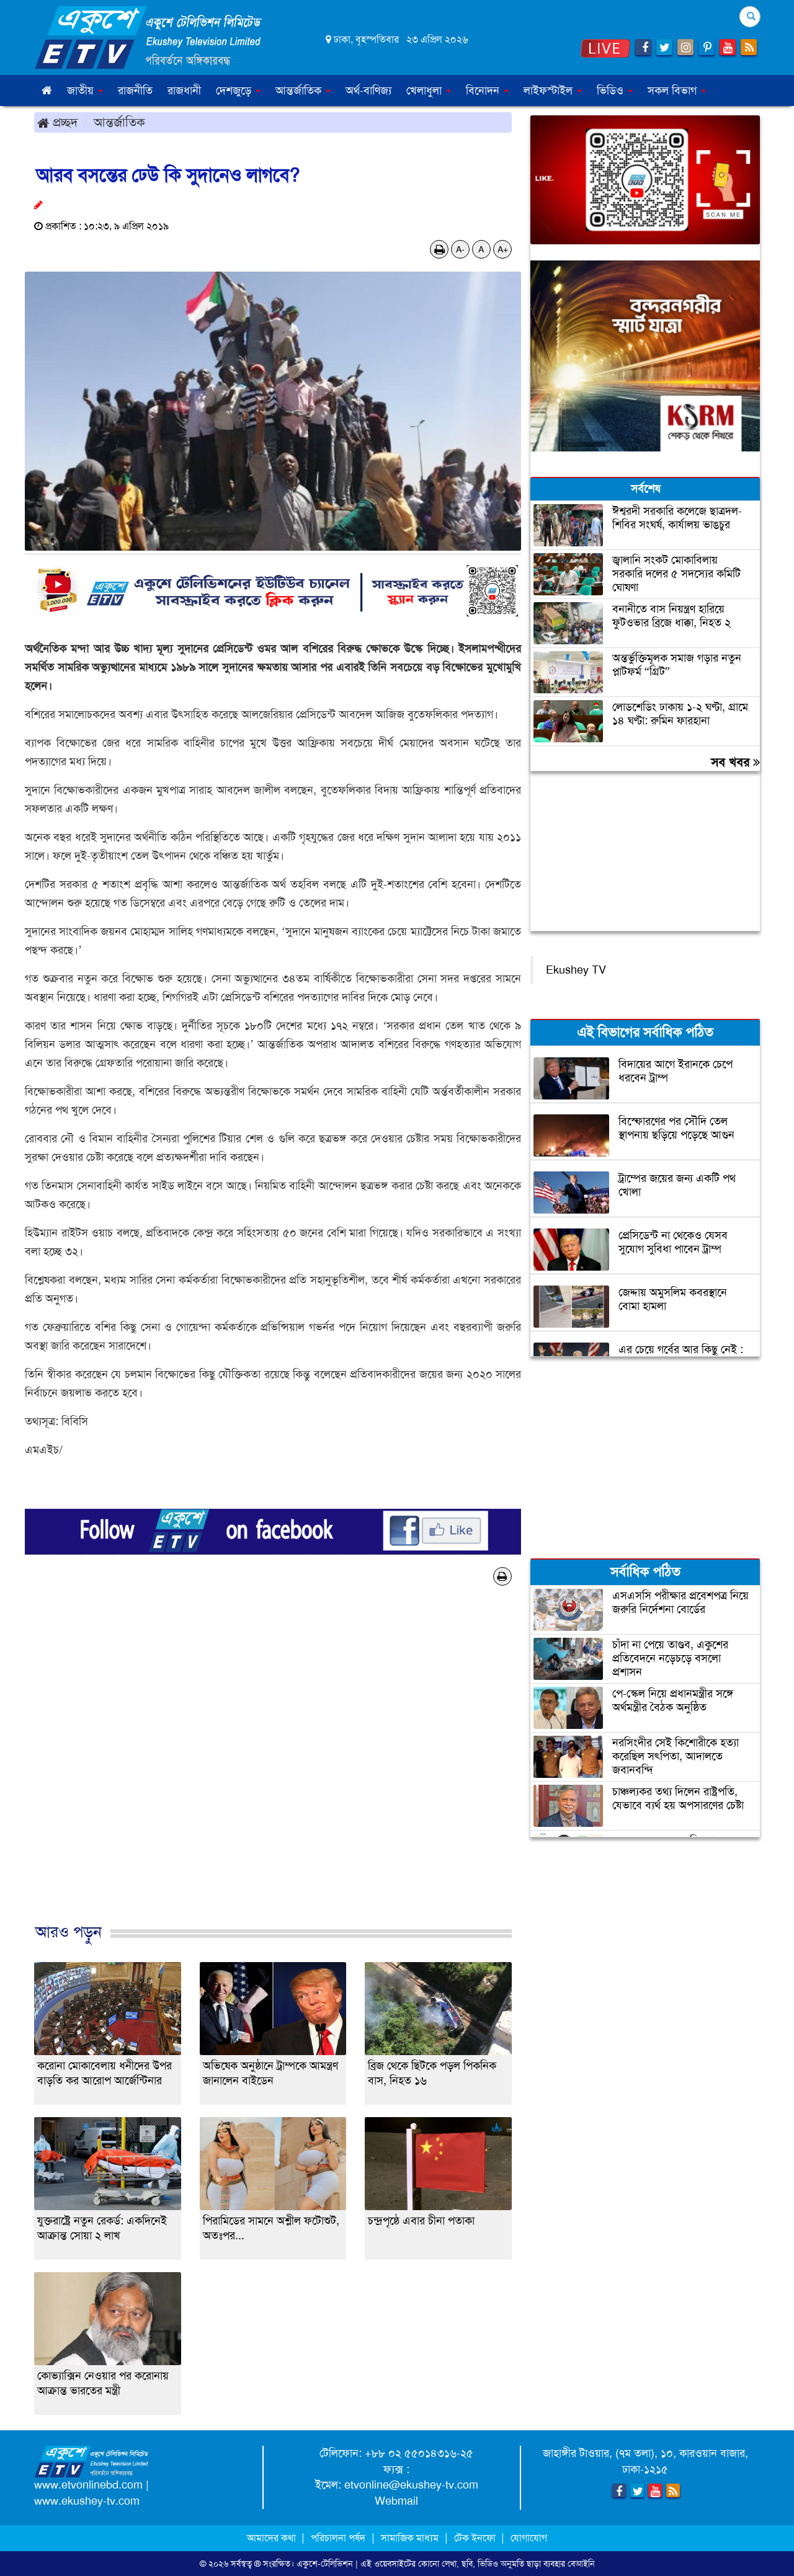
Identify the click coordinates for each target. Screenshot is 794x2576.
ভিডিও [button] (615, 90)
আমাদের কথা (272, 2537)
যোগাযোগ (529, 2537)
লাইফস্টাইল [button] (553, 90)
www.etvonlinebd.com (88, 2484)
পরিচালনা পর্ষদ (338, 2537)
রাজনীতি (135, 90)
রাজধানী (184, 90)
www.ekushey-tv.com (87, 2501)
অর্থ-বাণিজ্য (368, 90)
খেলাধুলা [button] (428, 90)
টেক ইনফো (476, 2537)
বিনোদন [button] (487, 90)
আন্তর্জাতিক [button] (303, 90)
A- (460, 249)
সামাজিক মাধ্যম (410, 2537)
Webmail (396, 2501)
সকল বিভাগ (677, 90)
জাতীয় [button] (85, 90)
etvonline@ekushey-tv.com (411, 2484)
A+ (502, 249)
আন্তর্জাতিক (119, 122)
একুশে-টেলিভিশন (325, 2563)
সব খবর (735, 762)
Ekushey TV (576, 969)
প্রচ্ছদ (57, 122)
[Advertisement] (273, 1767)
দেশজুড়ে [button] (238, 90)
